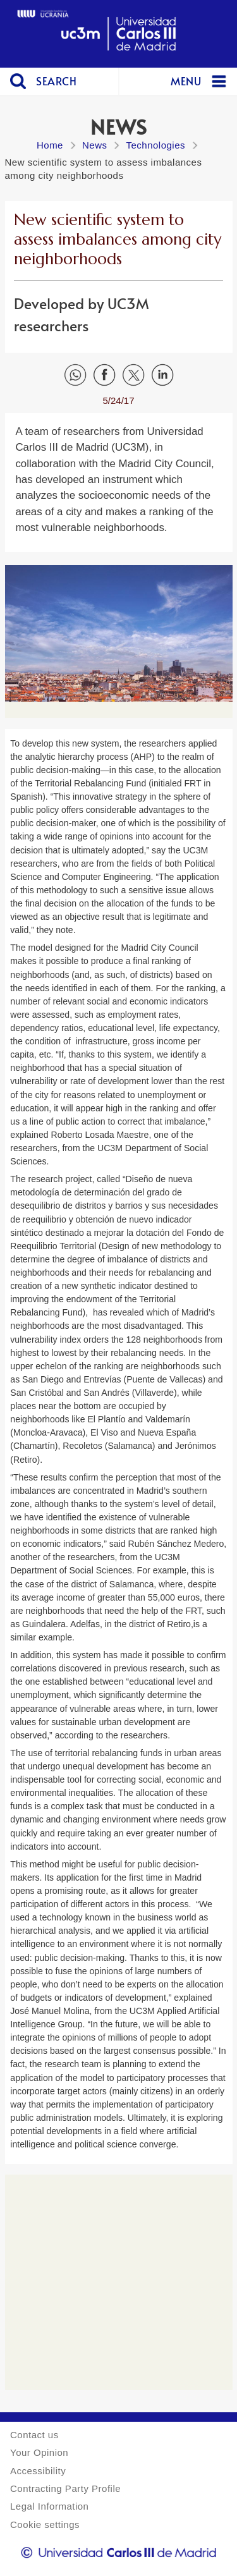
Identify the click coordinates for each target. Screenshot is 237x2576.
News (94, 145)
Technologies (155, 145)
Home (50, 145)
